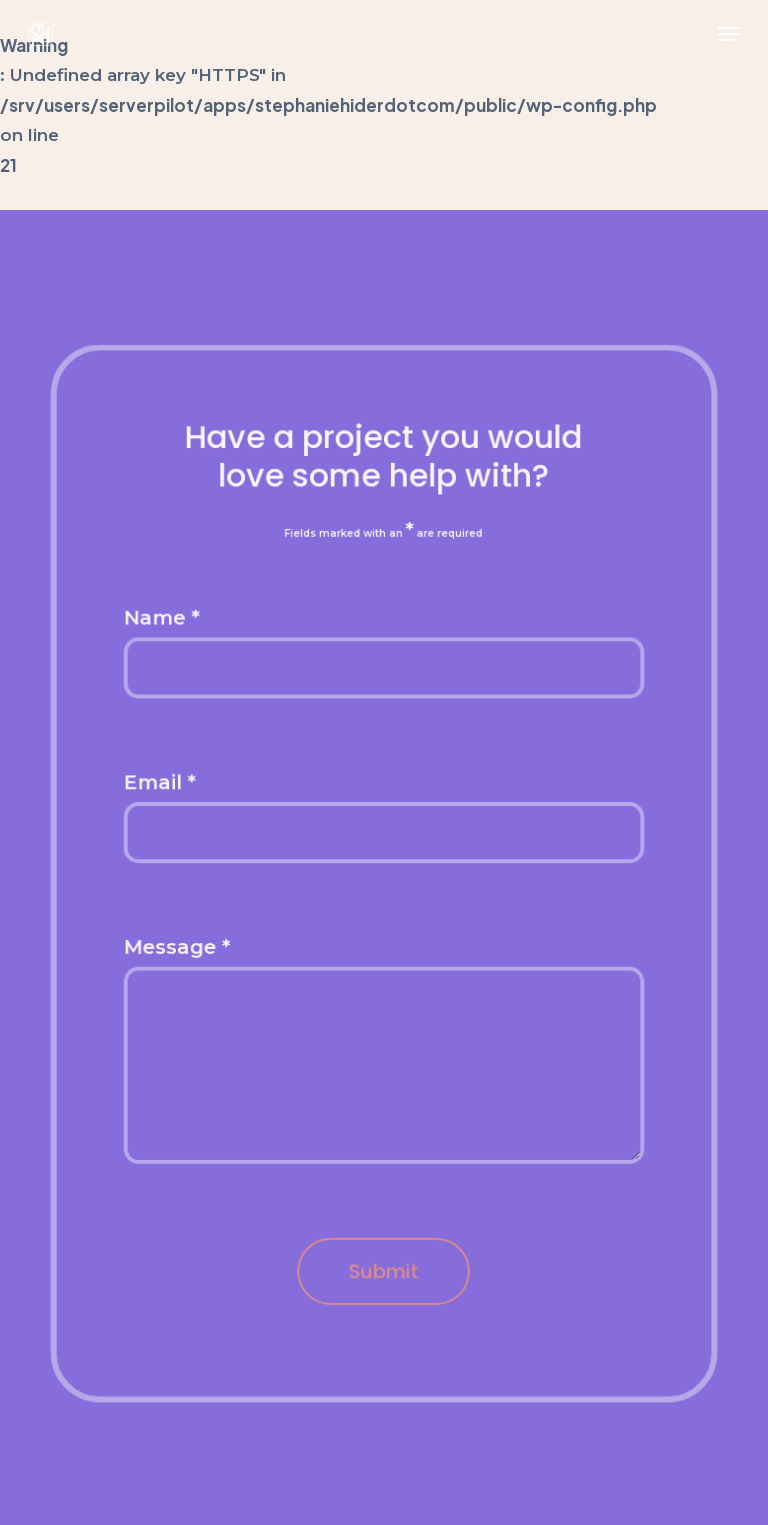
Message (179, 946)
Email (161, 783)
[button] (729, 34)
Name (163, 619)
